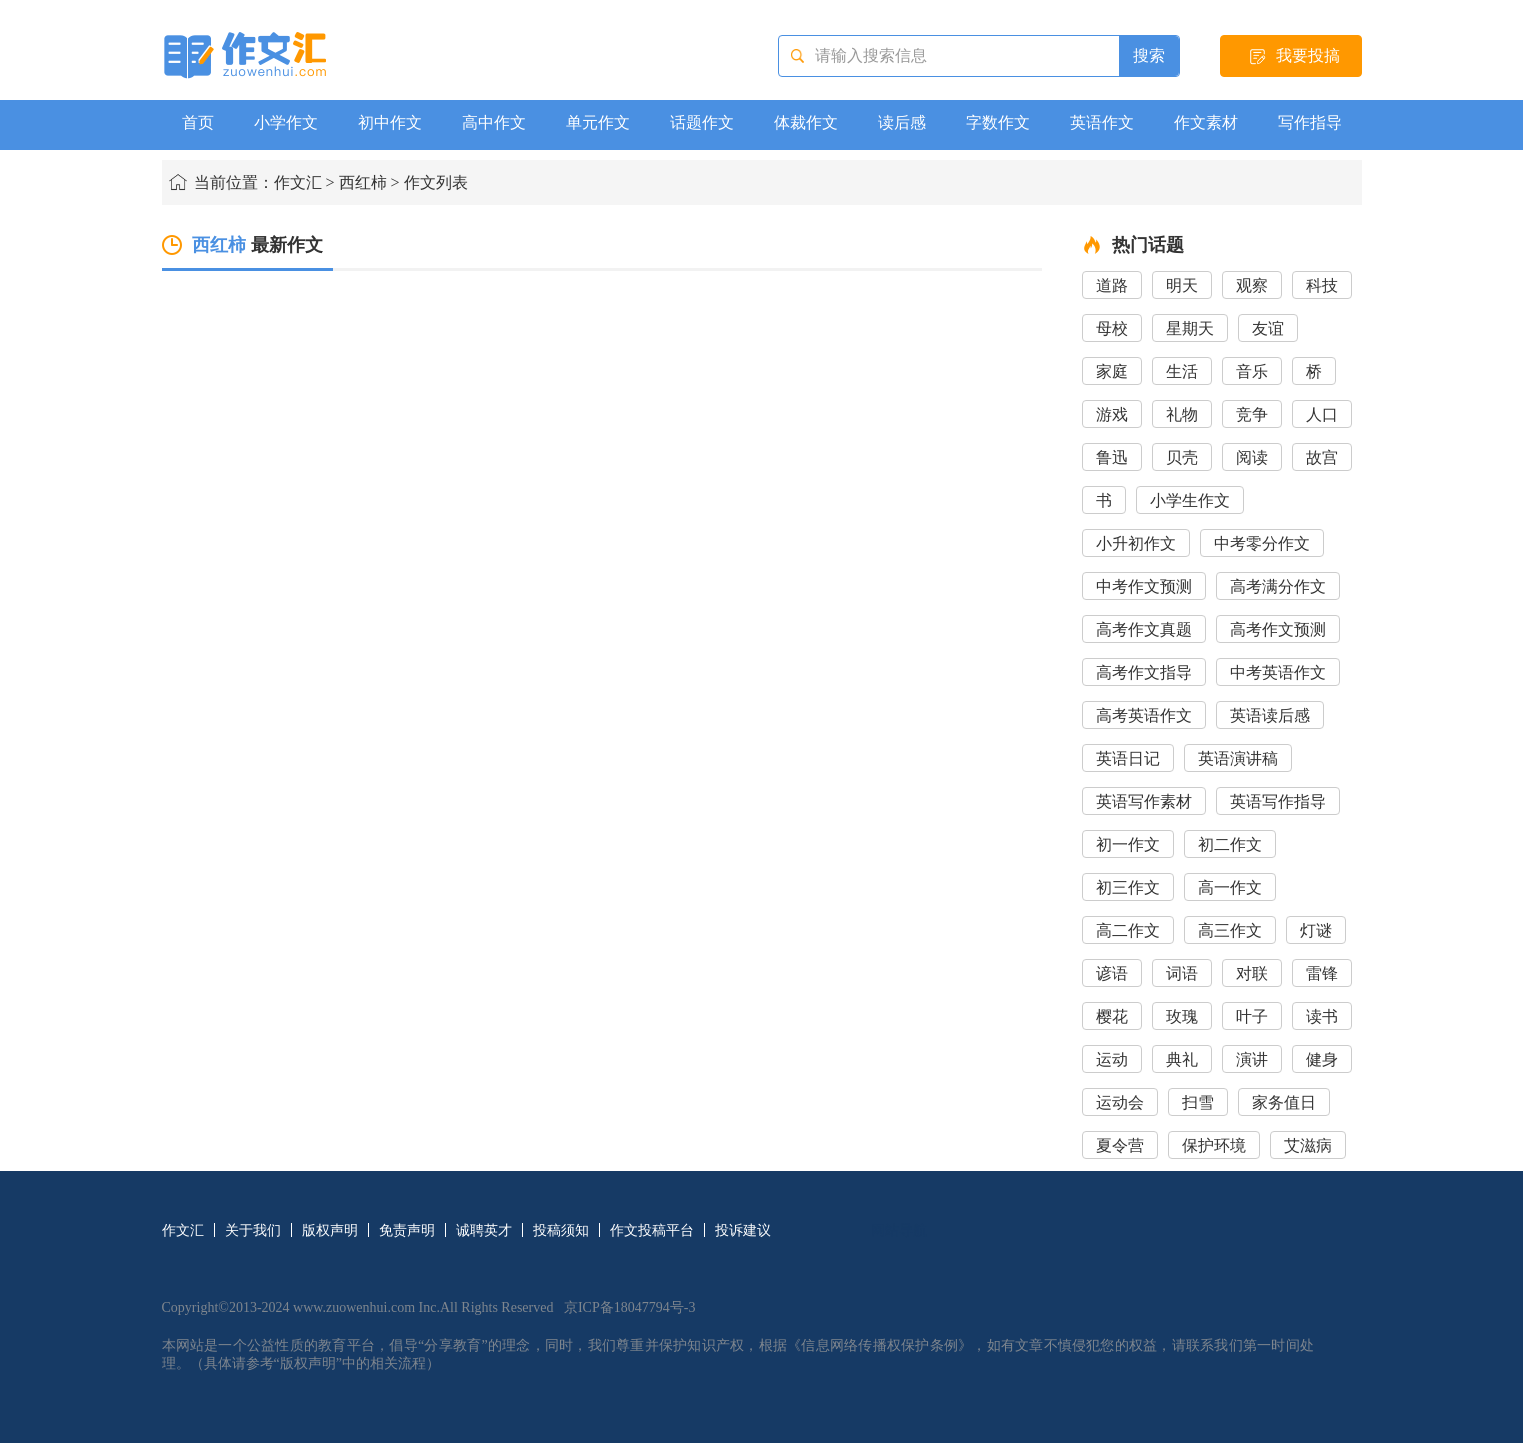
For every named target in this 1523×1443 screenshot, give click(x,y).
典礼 (1182, 1059)
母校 (1112, 328)
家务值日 (1284, 1102)
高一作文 (1230, 887)
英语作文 (1102, 122)
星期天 (1190, 328)
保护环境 (1214, 1145)
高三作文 (1230, 930)
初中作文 (390, 122)
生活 (1182, 371)
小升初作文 (1136, 543)
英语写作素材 (1144, 801)
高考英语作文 (1144, 715)
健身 (1322, 1059)
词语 (1182, 973)
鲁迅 (1112, 457)
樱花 (1112, 1016)
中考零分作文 (1262, 543)
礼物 (1182, 414)
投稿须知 (561, 1230)
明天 (1182, 285)
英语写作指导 (1278, 801)
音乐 (1252, 371)
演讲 (1252, 1059)
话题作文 (702, 122)
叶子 (1252, 1016)
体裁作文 (806, 122)
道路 (1112, 285)
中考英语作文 (1278, 672)
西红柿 (363, 182)
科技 (1322, 285)
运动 (1112, 1059)
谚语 (1112, 973)
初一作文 (1128, 844)
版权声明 (330, 1230)
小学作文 (286, 122)
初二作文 (1230, 844)
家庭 (1112, 371)
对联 (1252, 973)
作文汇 (298, 182)
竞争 (1252, 414)
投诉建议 (743, 1230)
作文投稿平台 (652, 1230)
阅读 (1252, 457)
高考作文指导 (1144, 672)
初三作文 (1128, 887)
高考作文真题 (1144, 629)
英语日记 (1128, 758)
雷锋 (1322, 973)
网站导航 (899, 1230)
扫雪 (1198, 1102)
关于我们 (253, 1230)
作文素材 (1206, 122)
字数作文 (998, 122)
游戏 (1112, 414)
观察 (1252, 285)
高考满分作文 (1278, 586)
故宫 (1322, 457)
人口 (1322, 414)
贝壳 (1182, 457)
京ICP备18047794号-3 (629, 1307)
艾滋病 (1308, 1145)
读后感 (902, 122)
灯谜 (1316, 930)
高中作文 (494, 122)
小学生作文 (1190, 500)
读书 (1322, 1016)
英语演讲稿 (1238, 758)
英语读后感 (1270, 715)
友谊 (1268, 328)
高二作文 (1128, 930)
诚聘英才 (484, 1230)
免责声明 (407, 1230)
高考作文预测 (1278, 629)
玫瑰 (1182, 1016)
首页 (198, 122)
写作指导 (1310, 122)
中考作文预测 (1144, 586)
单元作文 (598, 122)
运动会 (1120, 1102)
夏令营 (1120, 1145)
